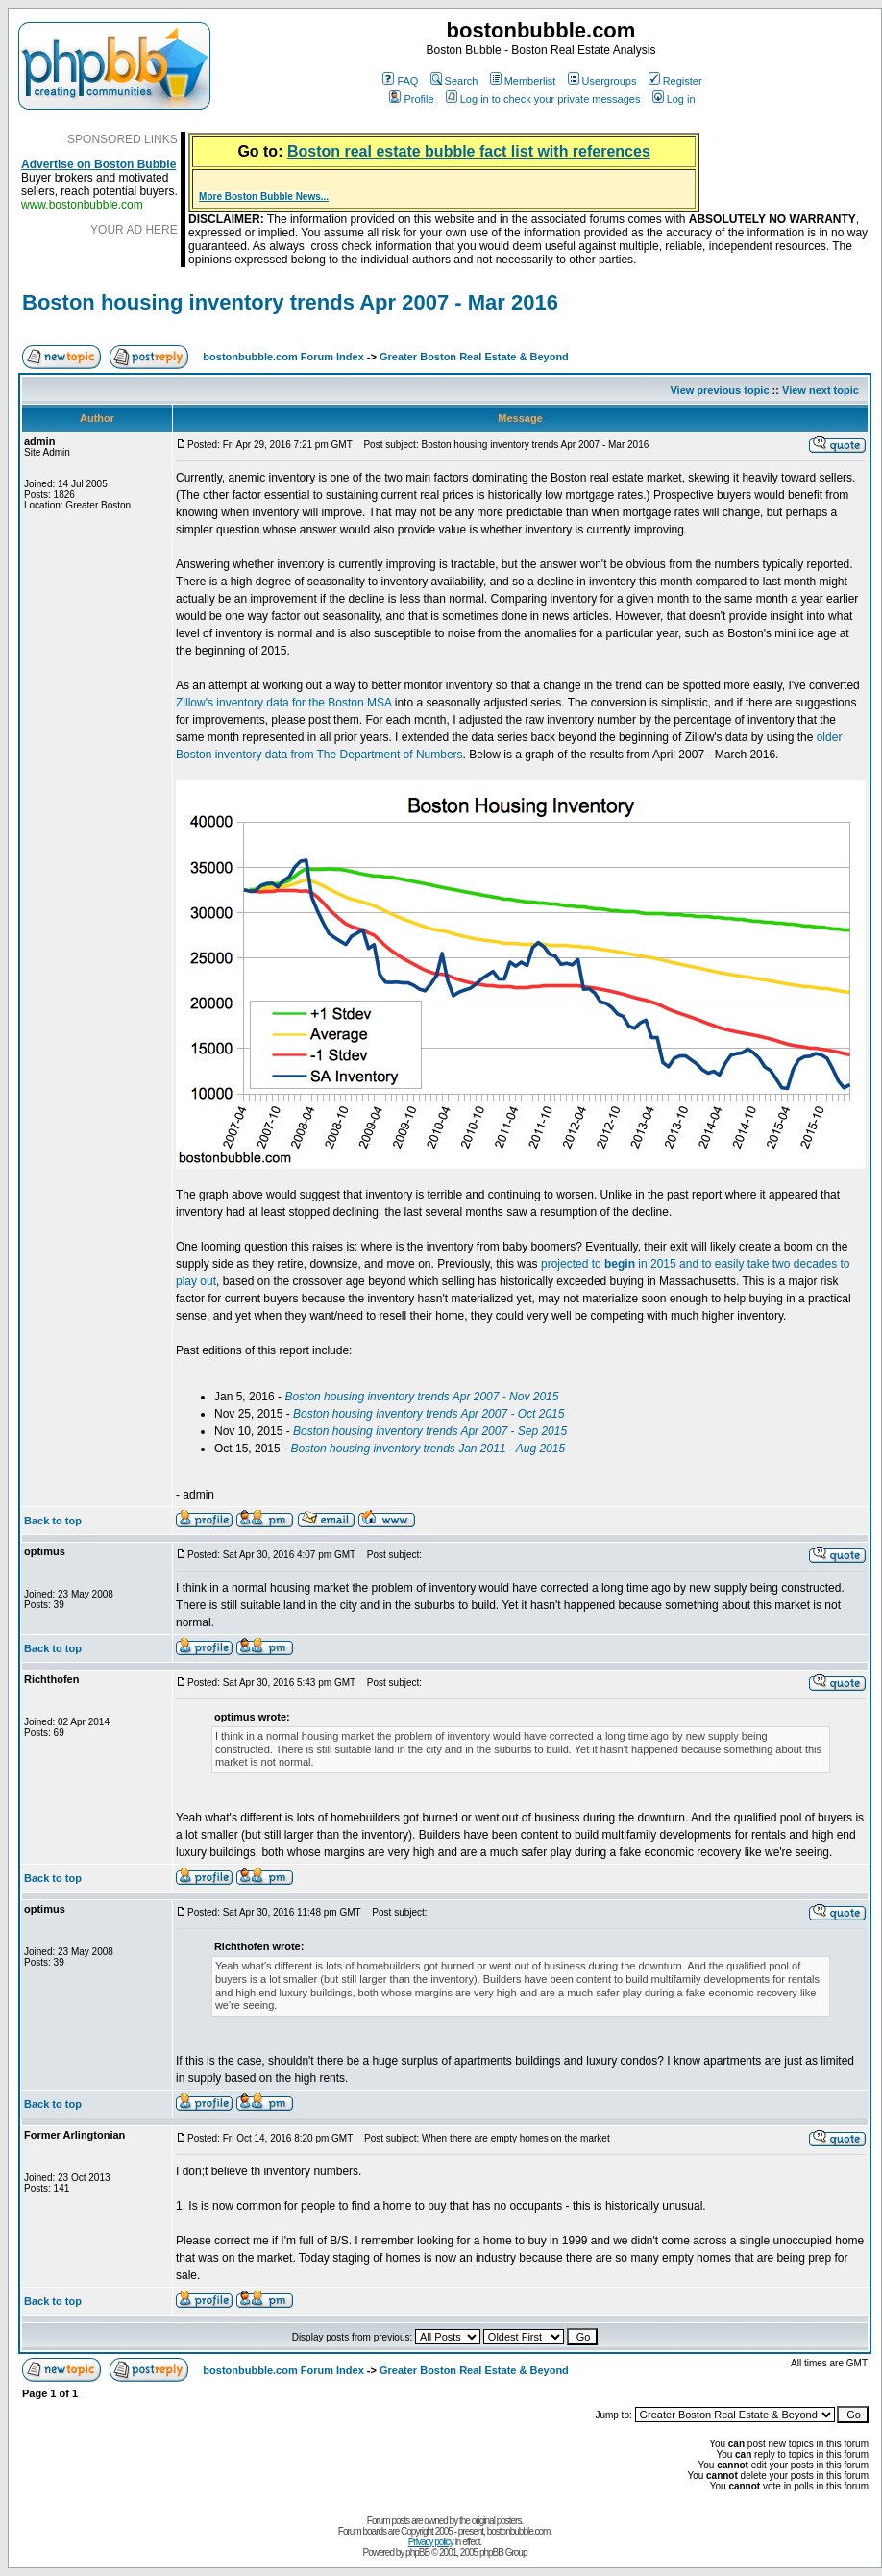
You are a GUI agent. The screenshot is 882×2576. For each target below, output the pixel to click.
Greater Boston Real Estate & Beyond (474, 356)
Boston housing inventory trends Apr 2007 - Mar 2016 (290, 302)
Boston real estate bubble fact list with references (468, 151)
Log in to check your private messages (543, 99)
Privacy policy (430, 2542)
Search (454, 81)
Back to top (53, 1520)
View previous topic (719, 390)
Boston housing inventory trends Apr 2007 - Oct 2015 (428, 1414)
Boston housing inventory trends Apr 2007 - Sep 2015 (430, 1431)
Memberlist (523, 81)
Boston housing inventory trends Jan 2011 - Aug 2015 (427, 1448)
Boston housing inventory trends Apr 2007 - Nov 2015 (421, 1396)
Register (675, 81)
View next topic (820, 390)
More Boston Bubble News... (264, 196)
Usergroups (602, 81)
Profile (411, 99)
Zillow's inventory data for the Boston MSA (283, 702)
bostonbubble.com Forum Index (283, 356)
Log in (674, 99)
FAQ (400, 81)
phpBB (417, 2552)
